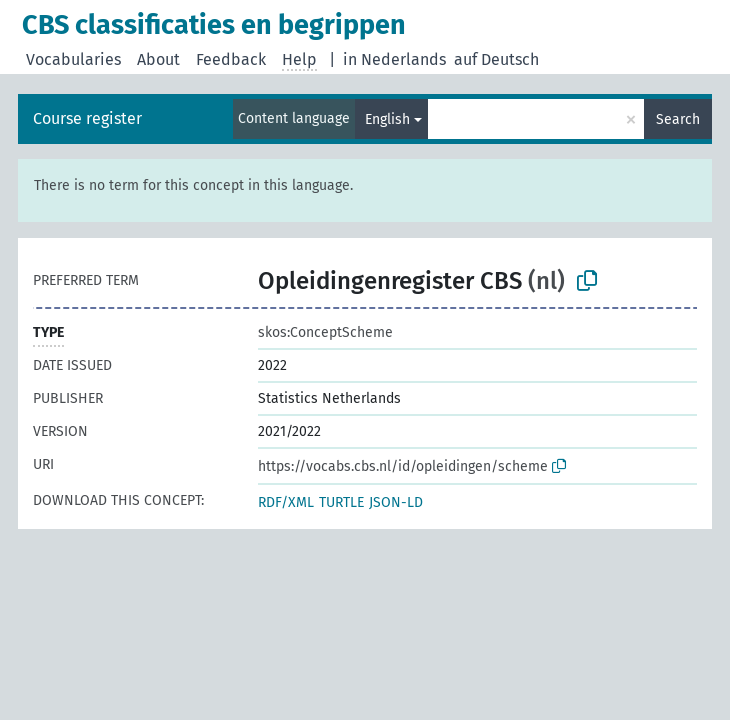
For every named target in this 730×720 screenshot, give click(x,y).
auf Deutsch (496, 59)
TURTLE (341, 502)
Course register (87, 118)
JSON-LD (396, 502)
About (158, 59)
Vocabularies (73, 59)
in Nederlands (394, 59)
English (387, 119)
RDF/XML (286, 502)
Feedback (231, 59)
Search (678, 119)
